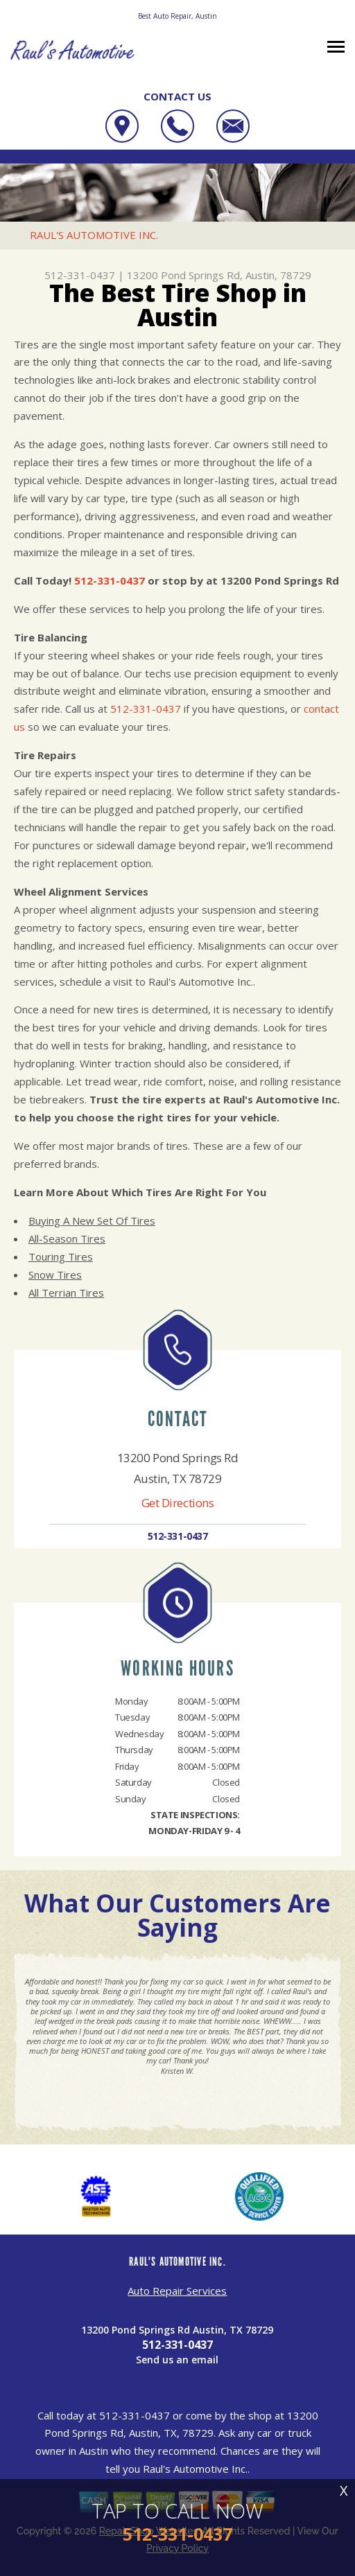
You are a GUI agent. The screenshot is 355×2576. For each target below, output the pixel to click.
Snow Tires (55, 1274)
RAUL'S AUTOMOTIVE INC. (94, 235)
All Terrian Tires (66, 1292)
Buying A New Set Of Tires (91, 1220)
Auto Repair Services (177, 2291)
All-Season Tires (66, 1238)
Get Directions (177, 1503)
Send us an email (177, 2359)
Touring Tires (60, 1256)
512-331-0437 (79, 275)
